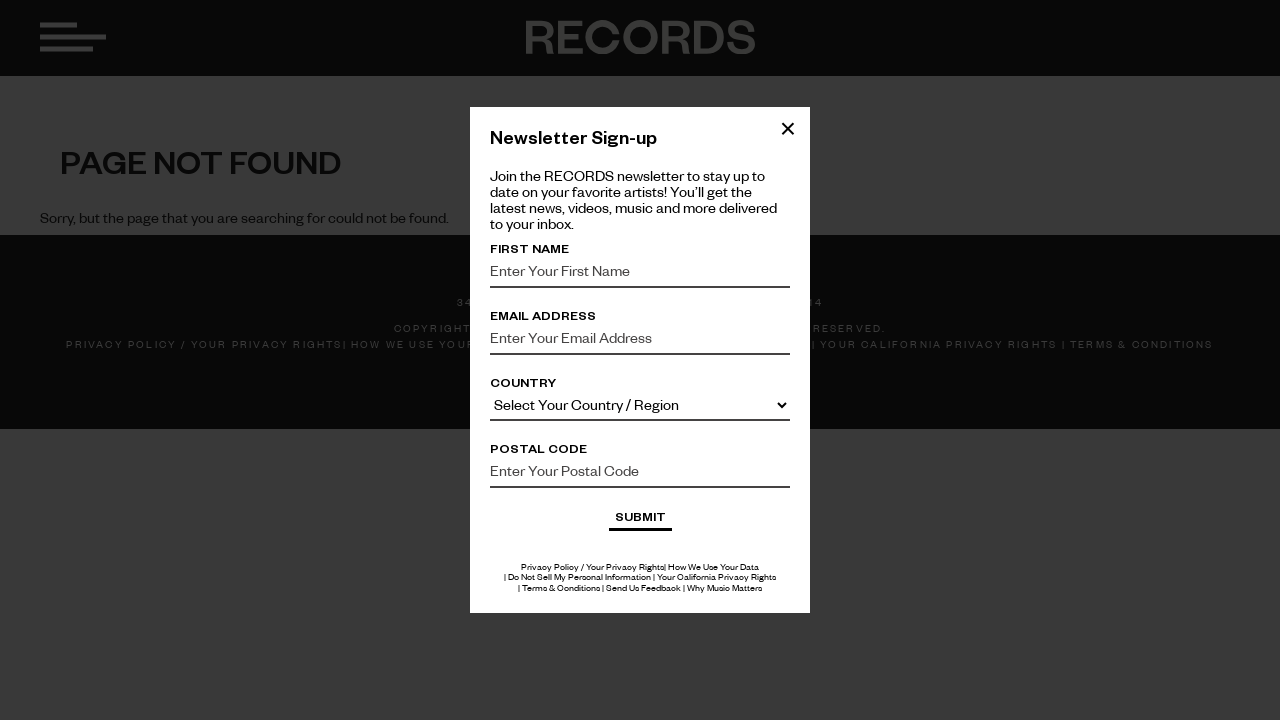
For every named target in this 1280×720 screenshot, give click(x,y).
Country (523, 382)
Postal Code (538, 448)
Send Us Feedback (643, 587)
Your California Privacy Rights (716, 576)
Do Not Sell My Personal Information (579, 576)
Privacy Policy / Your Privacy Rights (592, 566)
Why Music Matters (724, 587)
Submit (640, 516)
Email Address (543, 315)
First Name (529, 248)
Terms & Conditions (561, 587)
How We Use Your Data (713, 566)
